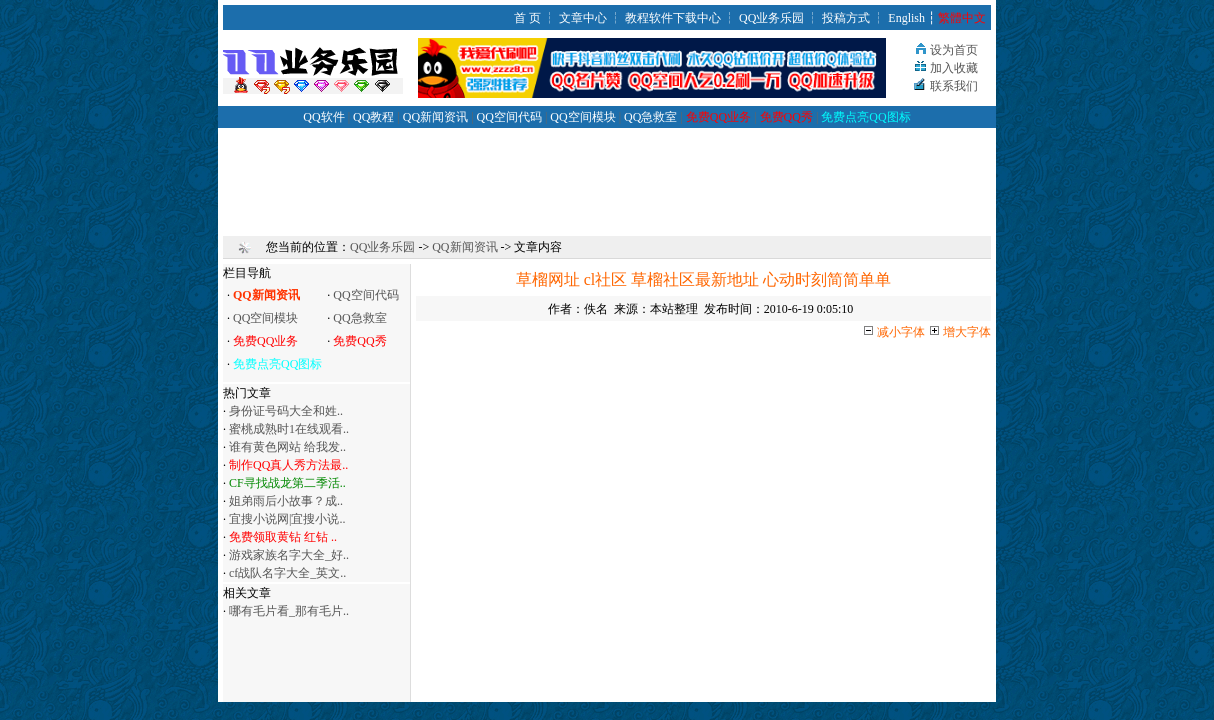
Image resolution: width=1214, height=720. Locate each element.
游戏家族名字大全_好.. (289, 555)
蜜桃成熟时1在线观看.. (289, 429)
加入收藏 (954, 68)
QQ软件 (323, 117)
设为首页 (954, 50)
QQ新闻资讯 (435, 117)
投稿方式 (846, 18)
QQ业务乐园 (771, 18)
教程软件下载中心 (673, 18)
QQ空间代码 (509, 117)
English (906, 18)
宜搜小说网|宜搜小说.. (287, 519)
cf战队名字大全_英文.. (287, 573)
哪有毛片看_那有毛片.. (289, 611)
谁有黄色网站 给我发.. (287, 447)
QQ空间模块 (582, 117)
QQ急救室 (650, 117)
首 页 (527, 18)
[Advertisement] (607, 173)
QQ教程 (373, 117)
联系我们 (954, 86)
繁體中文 (962, 18)
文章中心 (583, 18)
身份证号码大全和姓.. (286, 411)
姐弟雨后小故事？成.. (286, 501)
